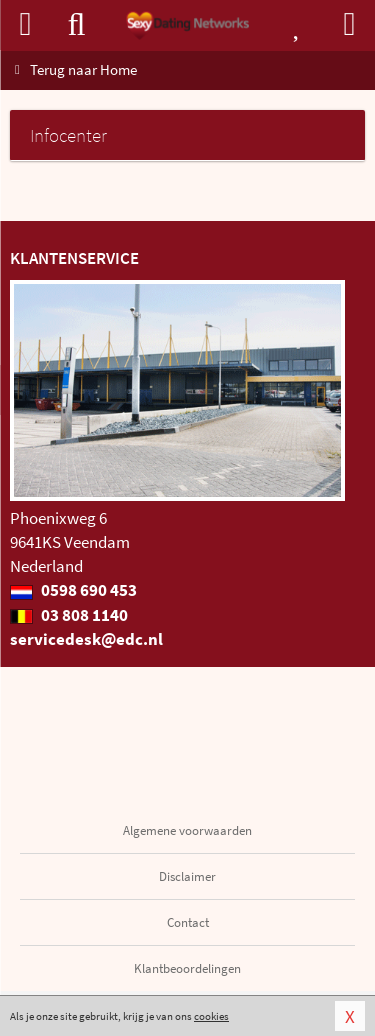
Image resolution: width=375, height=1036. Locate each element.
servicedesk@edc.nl (86, 639)
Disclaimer (187, 876)
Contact (188, 922)
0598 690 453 (73, 590)
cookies (211, 1016)
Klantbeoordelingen (187, 968)
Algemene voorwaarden (187, 830)
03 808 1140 (69, 615)
